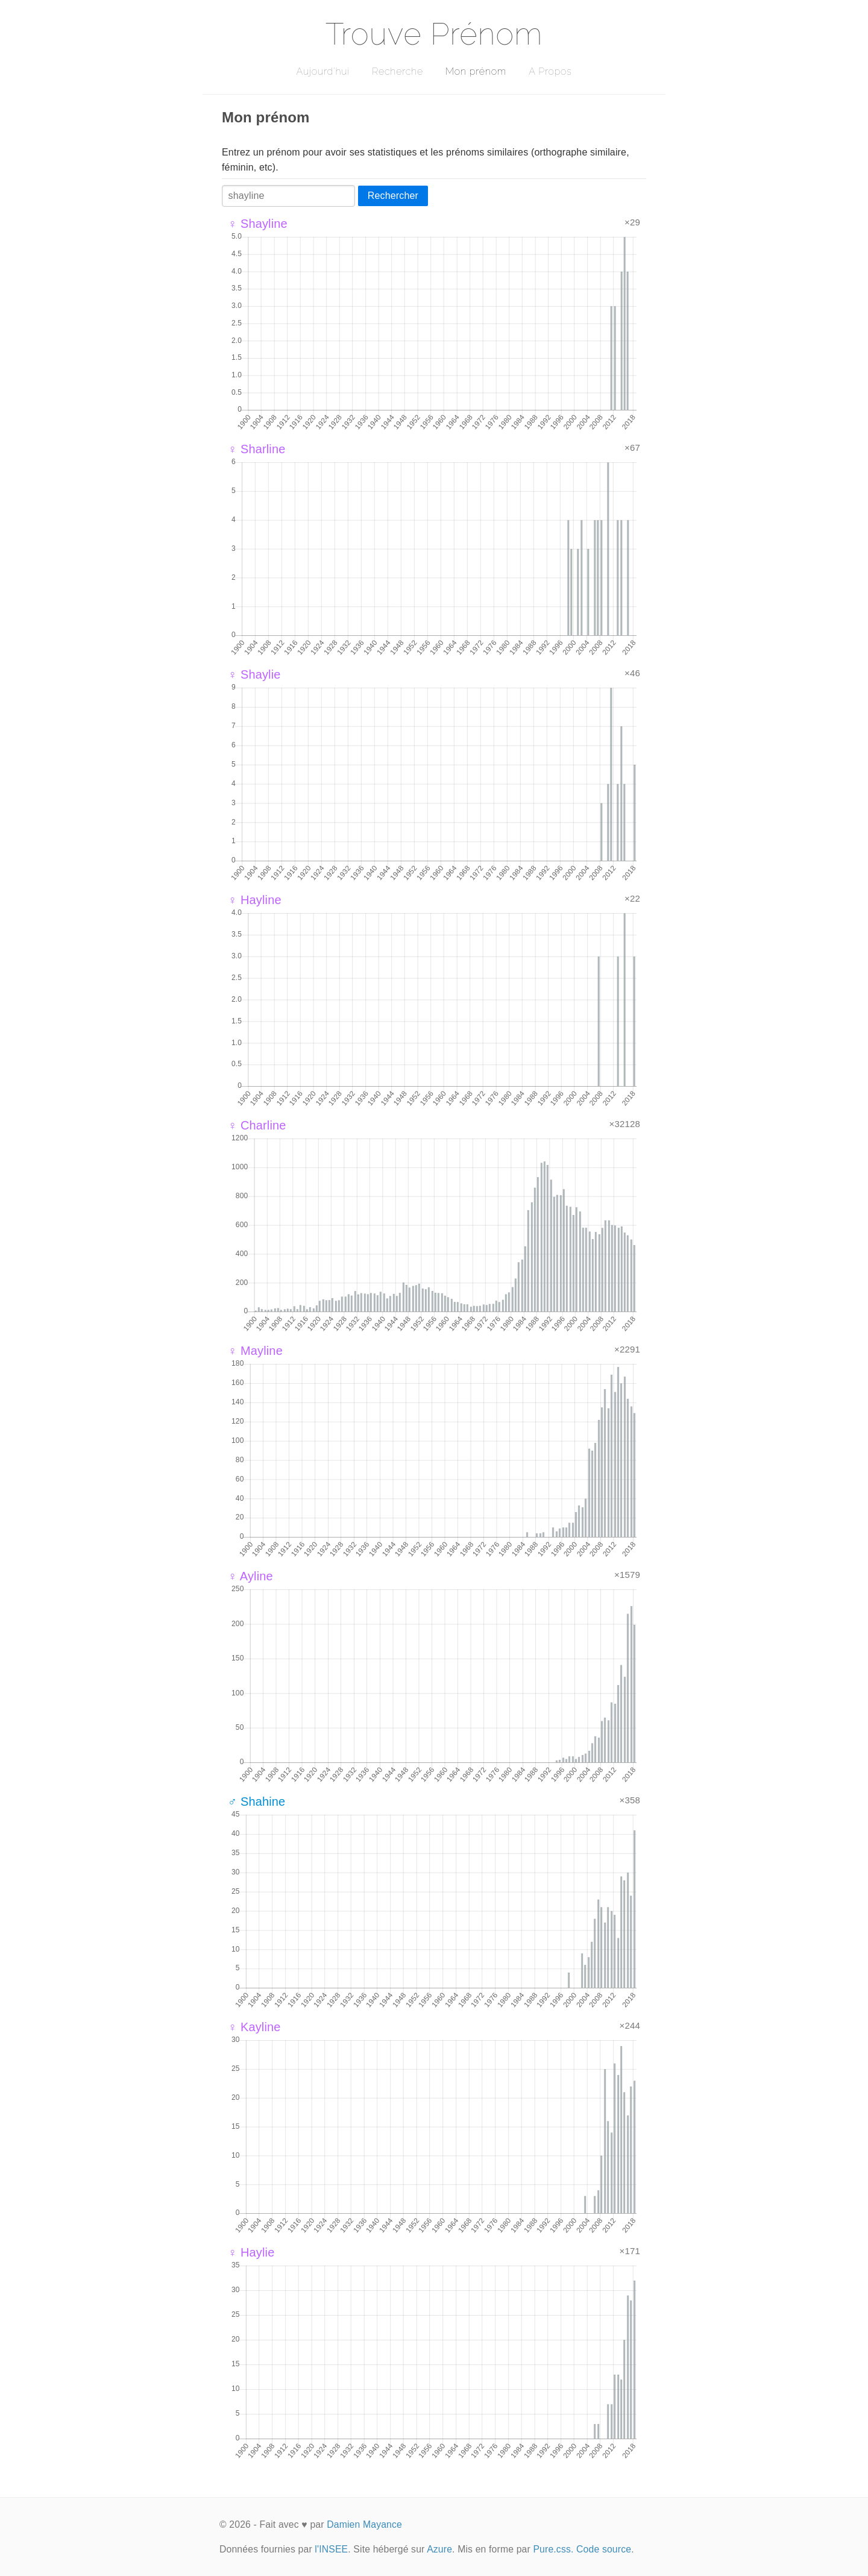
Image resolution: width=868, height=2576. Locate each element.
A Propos (550, 71)
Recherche (397, 71)
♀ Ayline (250, 1576)
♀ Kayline (254, 2027)
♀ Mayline (255, 1350)
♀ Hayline (254, 899)
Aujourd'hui (323, 71)
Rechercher (393, 195)
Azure (439, 2549)
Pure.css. (553, 2549)
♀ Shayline (258, 223)
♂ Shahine (256, 1801)
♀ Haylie (251, 2252)
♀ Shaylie (254, 674)
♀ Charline (257, 1125)
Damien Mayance (364, 2524)
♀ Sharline (257, 449)
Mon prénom (475, 71)
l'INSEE (331, 2549)
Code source (603, 2549)
